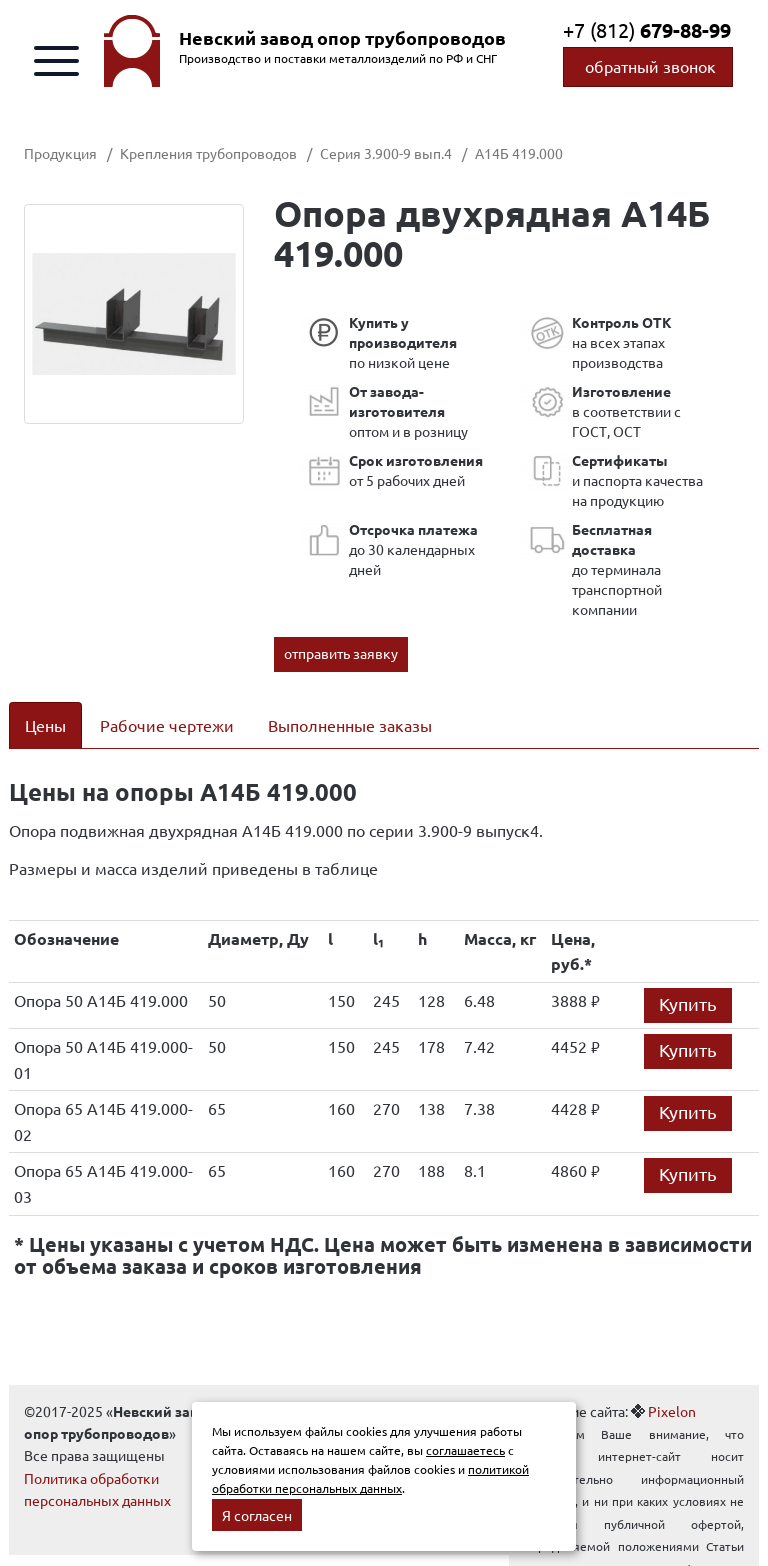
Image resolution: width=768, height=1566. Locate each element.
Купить (688, 1003)
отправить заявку (341, 653)
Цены (45, 725)
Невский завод (342, 38)
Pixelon (672, 1411)
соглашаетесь (465, 1450)
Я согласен (257, 1515)
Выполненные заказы (350, 725)
